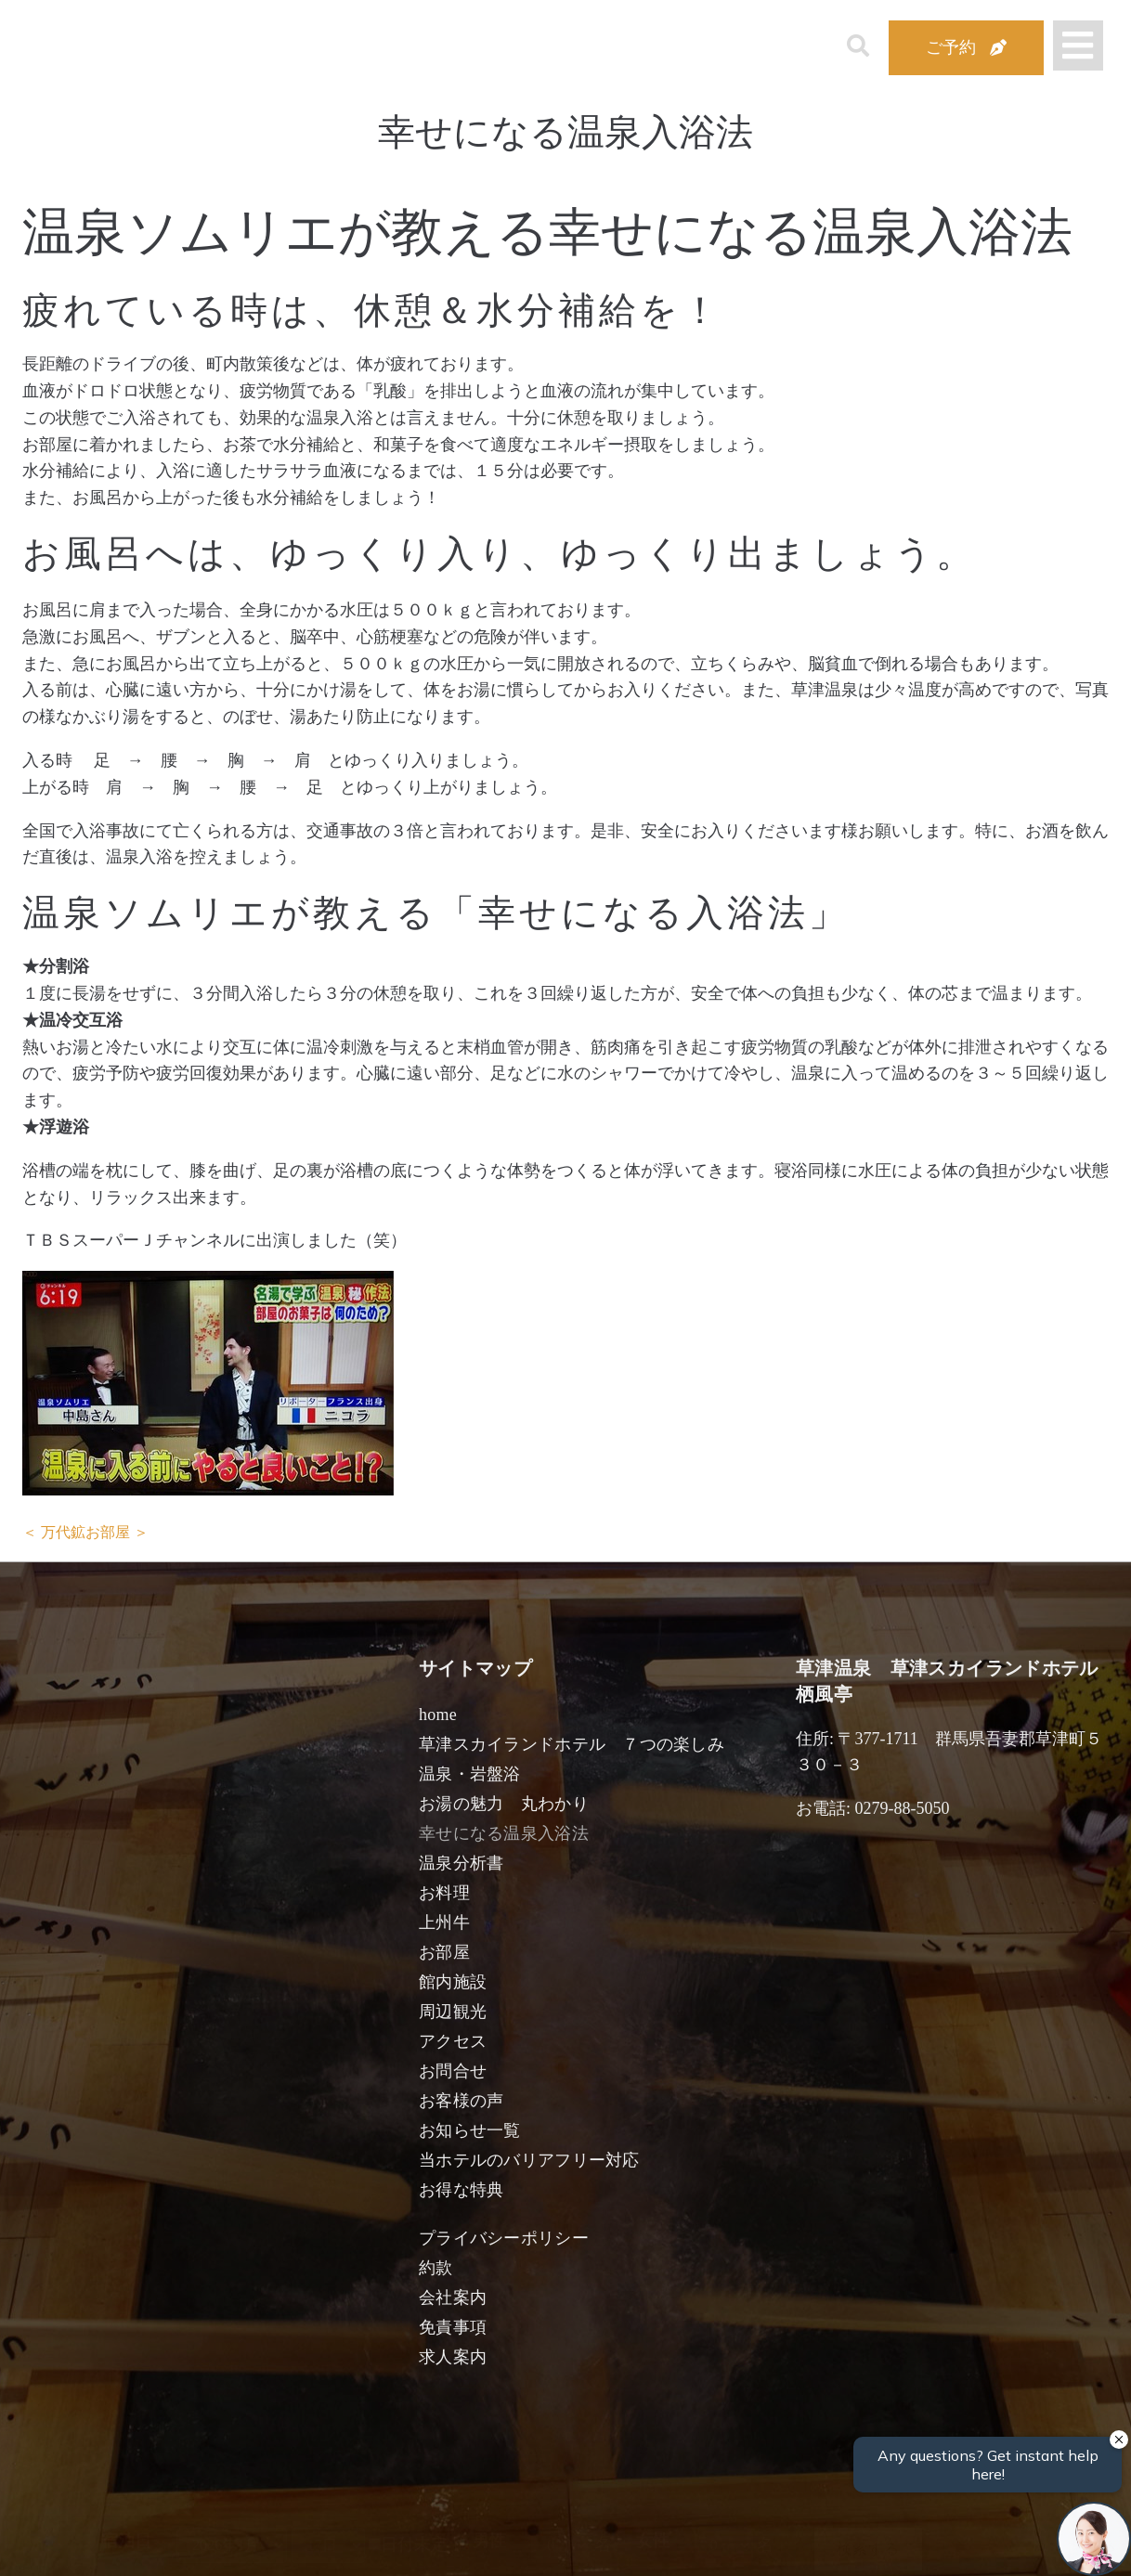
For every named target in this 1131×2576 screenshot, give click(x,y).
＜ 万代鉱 (53, 1532)
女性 (653, 2540)
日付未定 (408, 2544)
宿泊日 (126, 2540)
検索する (868, 2549)
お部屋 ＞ (117, 1532)
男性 (489, 2540)
